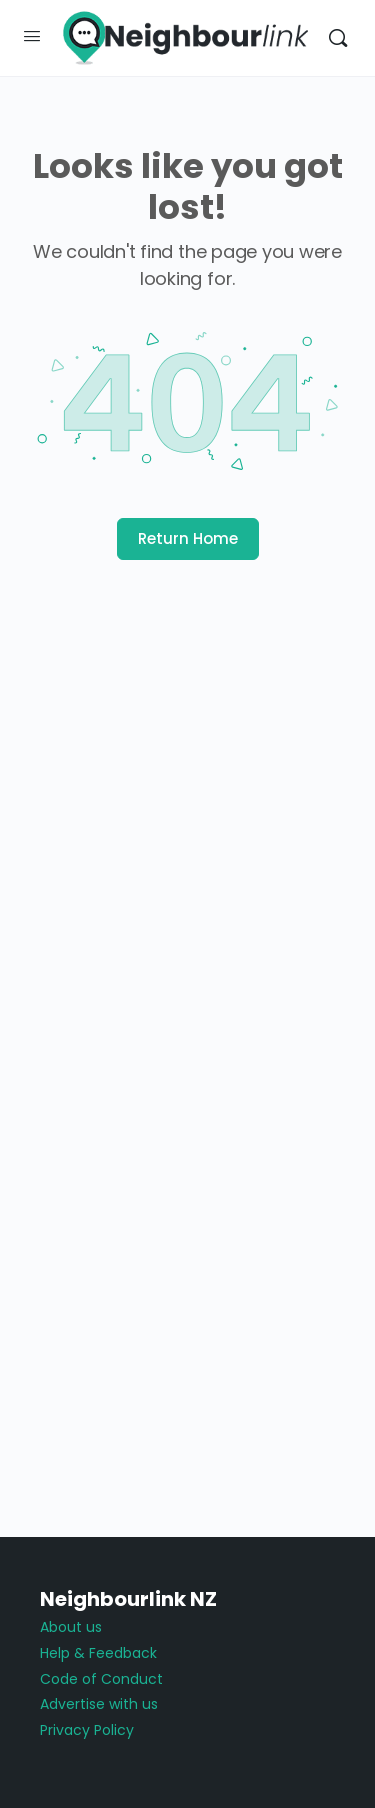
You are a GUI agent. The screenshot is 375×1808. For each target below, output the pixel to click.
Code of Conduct (101, 1679)
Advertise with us (99, 1704)
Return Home (188, 538)
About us (71, 1627)
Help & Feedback (98, 1653)
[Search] (338, 38)
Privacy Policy (87, 1730)
